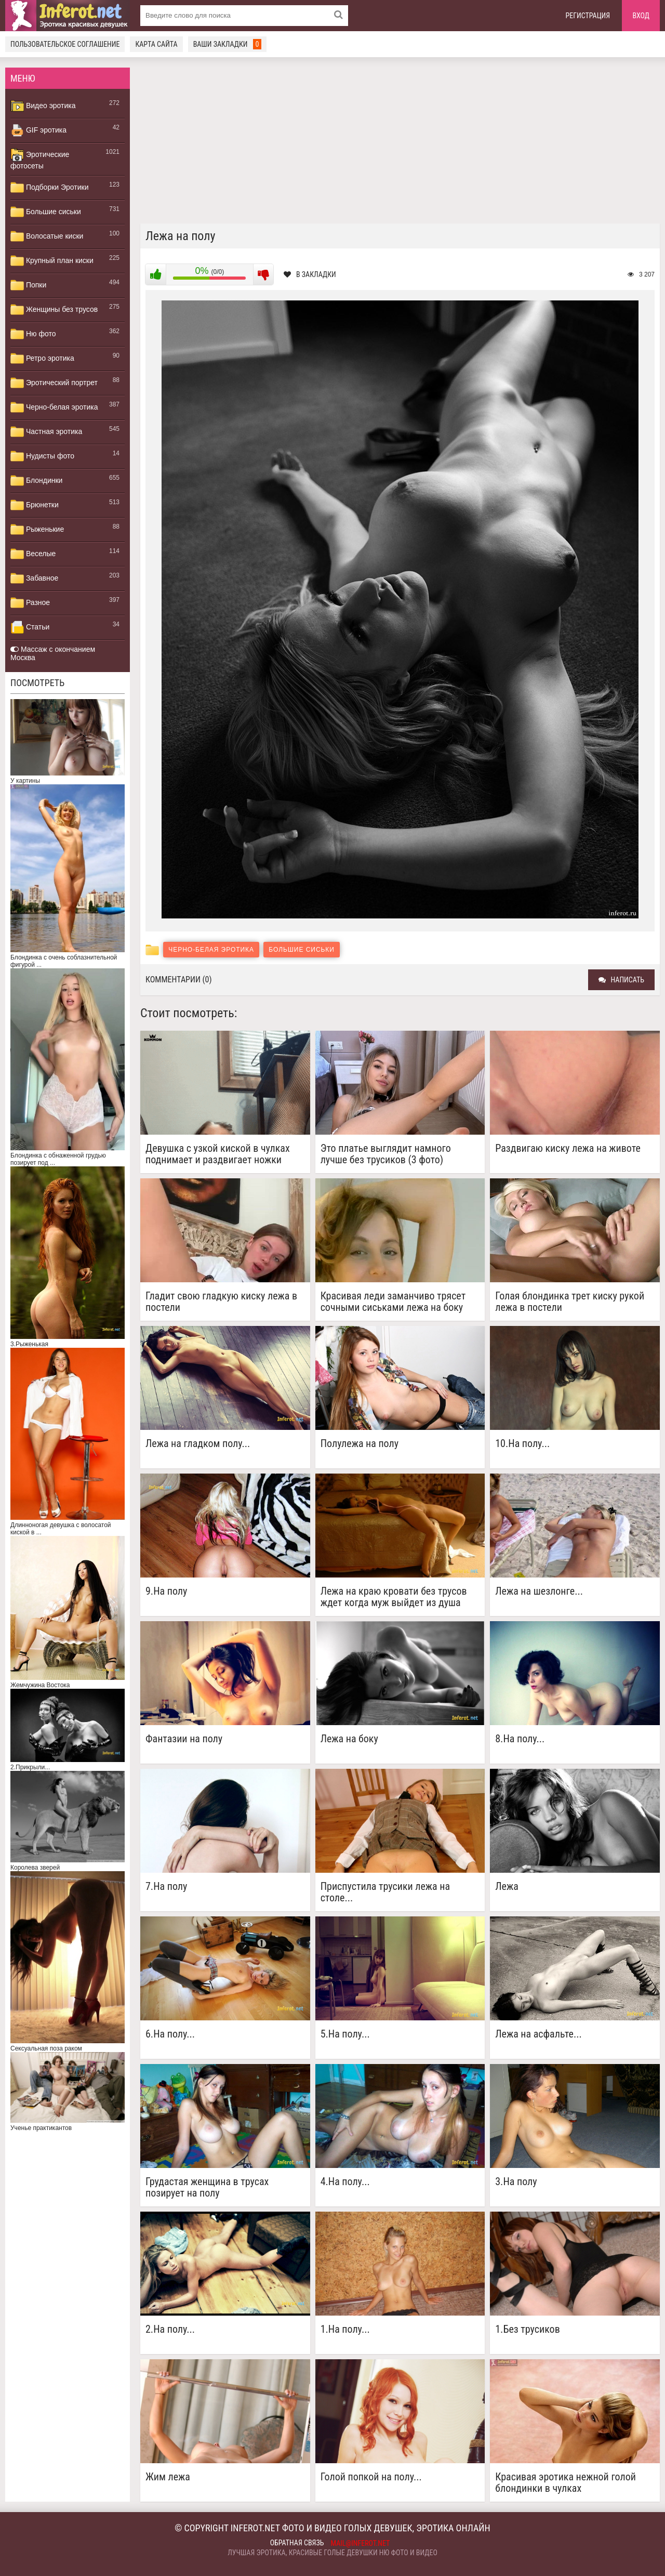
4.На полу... (345, 2182)
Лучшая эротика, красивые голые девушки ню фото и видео (332, 2552)
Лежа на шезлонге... (539, 1591)
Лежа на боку (349, 1739)
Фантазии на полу (183, 1739)
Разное (30, 603)
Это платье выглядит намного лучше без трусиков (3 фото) (386, 1153)
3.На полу (516, 2182)
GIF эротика (38, 130)
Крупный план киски (52, 261)
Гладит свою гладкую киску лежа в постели (221, 1301)
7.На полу (166, 1886)
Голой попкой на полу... (371, 2477)
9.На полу (166, 1591)
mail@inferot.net (360, 2543)
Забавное (34, 578)
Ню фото (33, 334)
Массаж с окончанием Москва (52, 653)
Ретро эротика (42, 358)
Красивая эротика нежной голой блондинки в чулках (565, 2482)
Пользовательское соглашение (64, 44)
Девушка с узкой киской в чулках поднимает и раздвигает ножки (217, 1153)
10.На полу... (522, 1444)
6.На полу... (170, 2034)
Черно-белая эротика (54, 407)
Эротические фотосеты (39, 159)
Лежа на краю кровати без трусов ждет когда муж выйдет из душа (394, 1596)
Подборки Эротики (49, 187)
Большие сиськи (45, 212)
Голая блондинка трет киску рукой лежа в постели (569, 1301)
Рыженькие (37, 529)
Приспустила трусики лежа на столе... (385, 1892)
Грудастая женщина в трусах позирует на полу (207, 2187)
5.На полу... (345, 2034)
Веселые (33, 554)
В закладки (310, 274)
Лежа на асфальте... (538, 2034)
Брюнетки (34, 505)
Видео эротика (43, 106)
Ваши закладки (227, 44)
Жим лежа (167, 2477)
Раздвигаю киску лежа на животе (568, 1148)
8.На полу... (519, 1739)
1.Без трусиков (527, 2329)
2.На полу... (170, 2329)
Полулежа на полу (359, 1444)
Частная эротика (46, 432)
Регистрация (588, 15)
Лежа (506, 1886)
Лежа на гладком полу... (197, 1444)
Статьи (29, 627)
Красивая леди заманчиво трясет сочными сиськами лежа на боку (393, 1301)
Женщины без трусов (54, 310)
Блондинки (36, 481)
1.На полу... (345, 2329)
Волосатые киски (46, 236)
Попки (28, 285)
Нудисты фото (42, 456)
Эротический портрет (54, 383)
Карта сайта (156, 44)
